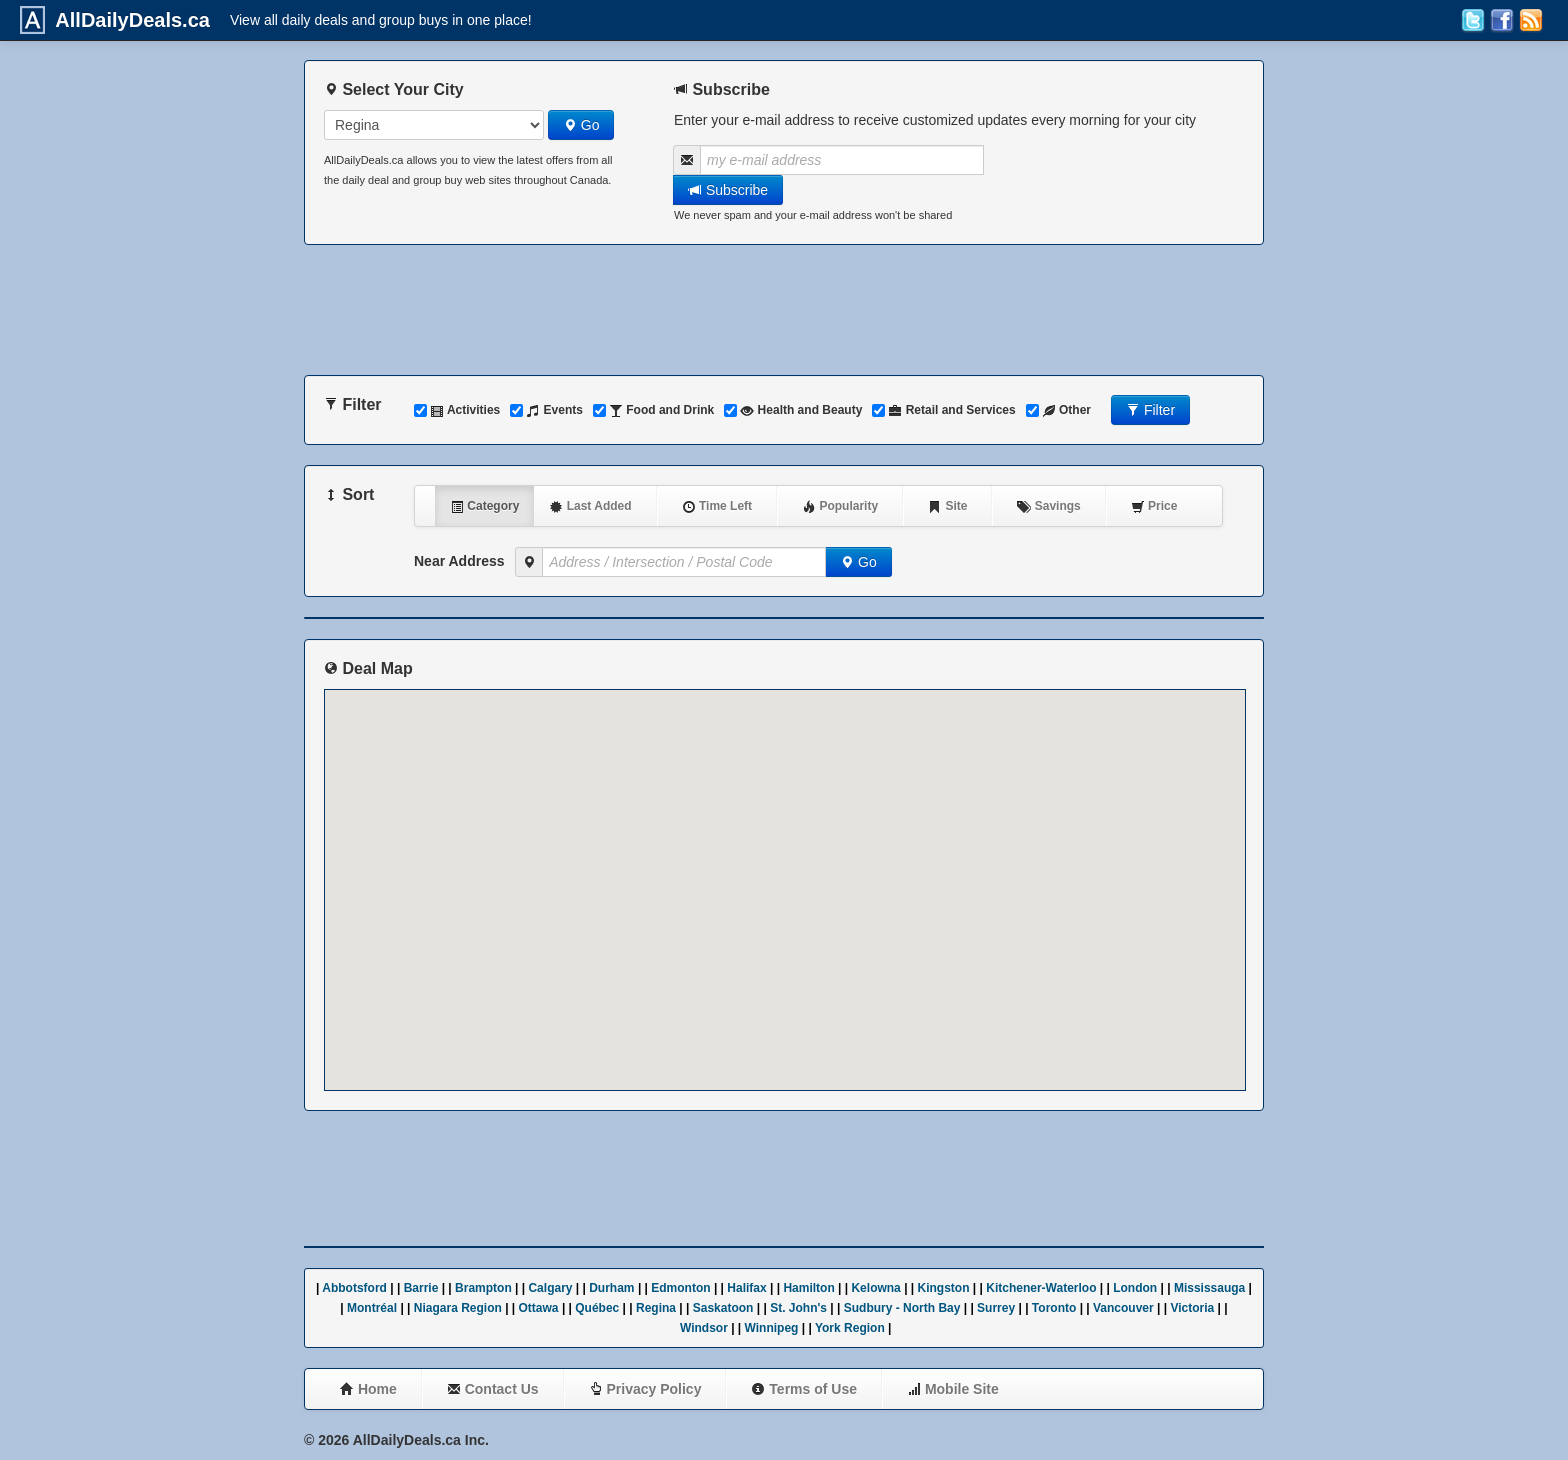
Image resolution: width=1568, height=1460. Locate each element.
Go (581, 125)
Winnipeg (772, 1328)
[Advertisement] (784, 310)
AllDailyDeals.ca (127, 20)
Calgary (550, 1288)
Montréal (372, 1308)
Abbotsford (354, 1288)
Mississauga (1209, 1288)
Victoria (1192, 1308)
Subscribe (728, 190)
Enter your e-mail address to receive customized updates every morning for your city (935, 120)
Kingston (944, 1288)
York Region (850, 1328)
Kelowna (875, 1288)
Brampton (483, 1288)
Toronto (1054, 1308)
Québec (597, 1308)
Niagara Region (458, 1308)
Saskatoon (723, 1308)
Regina (656, 1308)
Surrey (996, 1308)
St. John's (798, 1308)
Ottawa (539, 1308)
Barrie (421, 1288)
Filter (1150, 410)
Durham (611, 1288)
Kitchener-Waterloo (1041, 1288)
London (1135, 1288)
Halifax (746, 1288)
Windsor (704, 1328)
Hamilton (808, 1288)
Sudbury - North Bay (902, 1308)
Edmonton (680, 1288)
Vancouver (1123, 1308)
